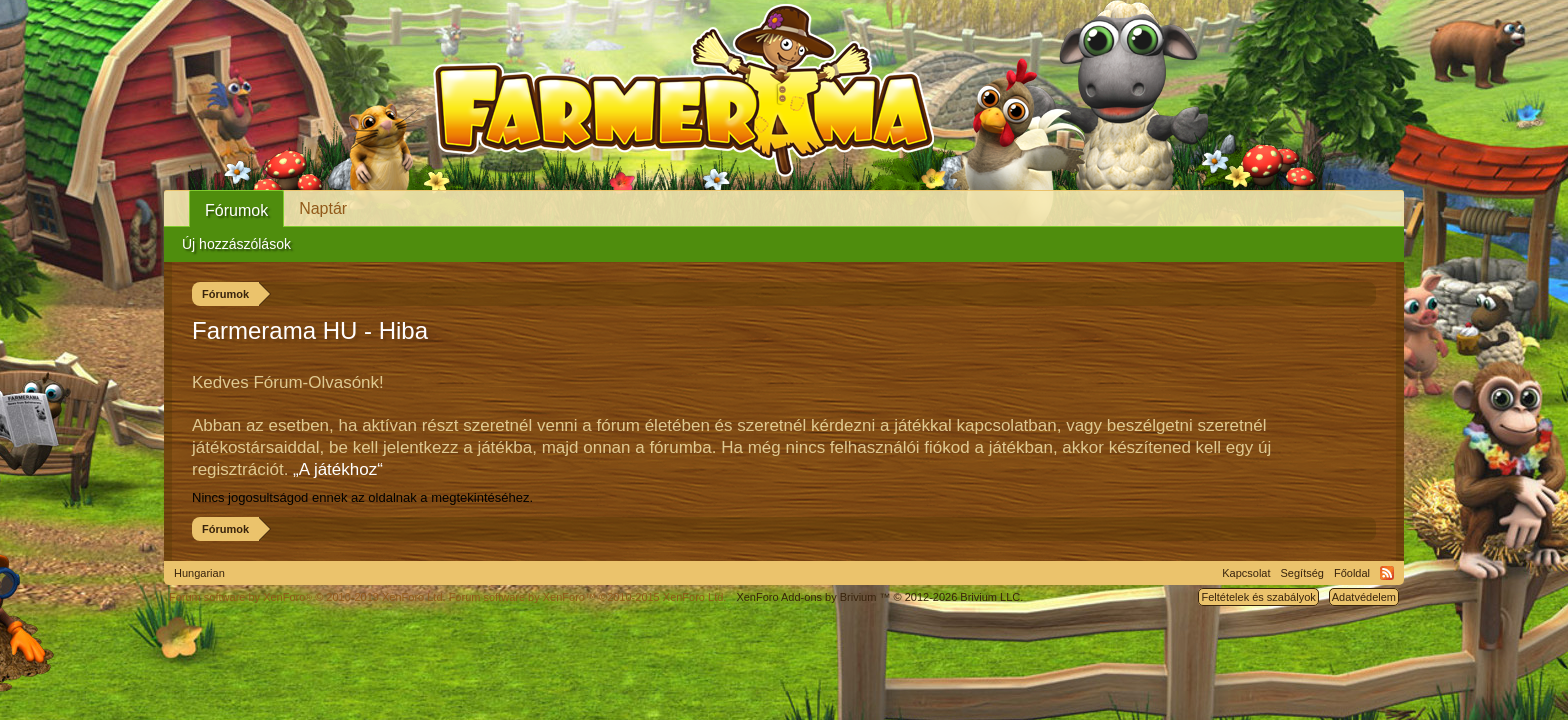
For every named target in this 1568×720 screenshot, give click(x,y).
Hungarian (199, 573)
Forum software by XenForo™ (588, 597)
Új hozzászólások (236, 244)
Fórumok (236, 210)
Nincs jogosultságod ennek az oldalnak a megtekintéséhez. (362, 497)
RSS (1387, 573)
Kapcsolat (1246, 573)
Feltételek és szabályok (1258, 597)
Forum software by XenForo (307, 597)
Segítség (1302, 573)
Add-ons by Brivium (879, 597)
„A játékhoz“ (338, 469)
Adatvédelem (1364, 597)
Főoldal (1352, 573)
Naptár (323, 208)
